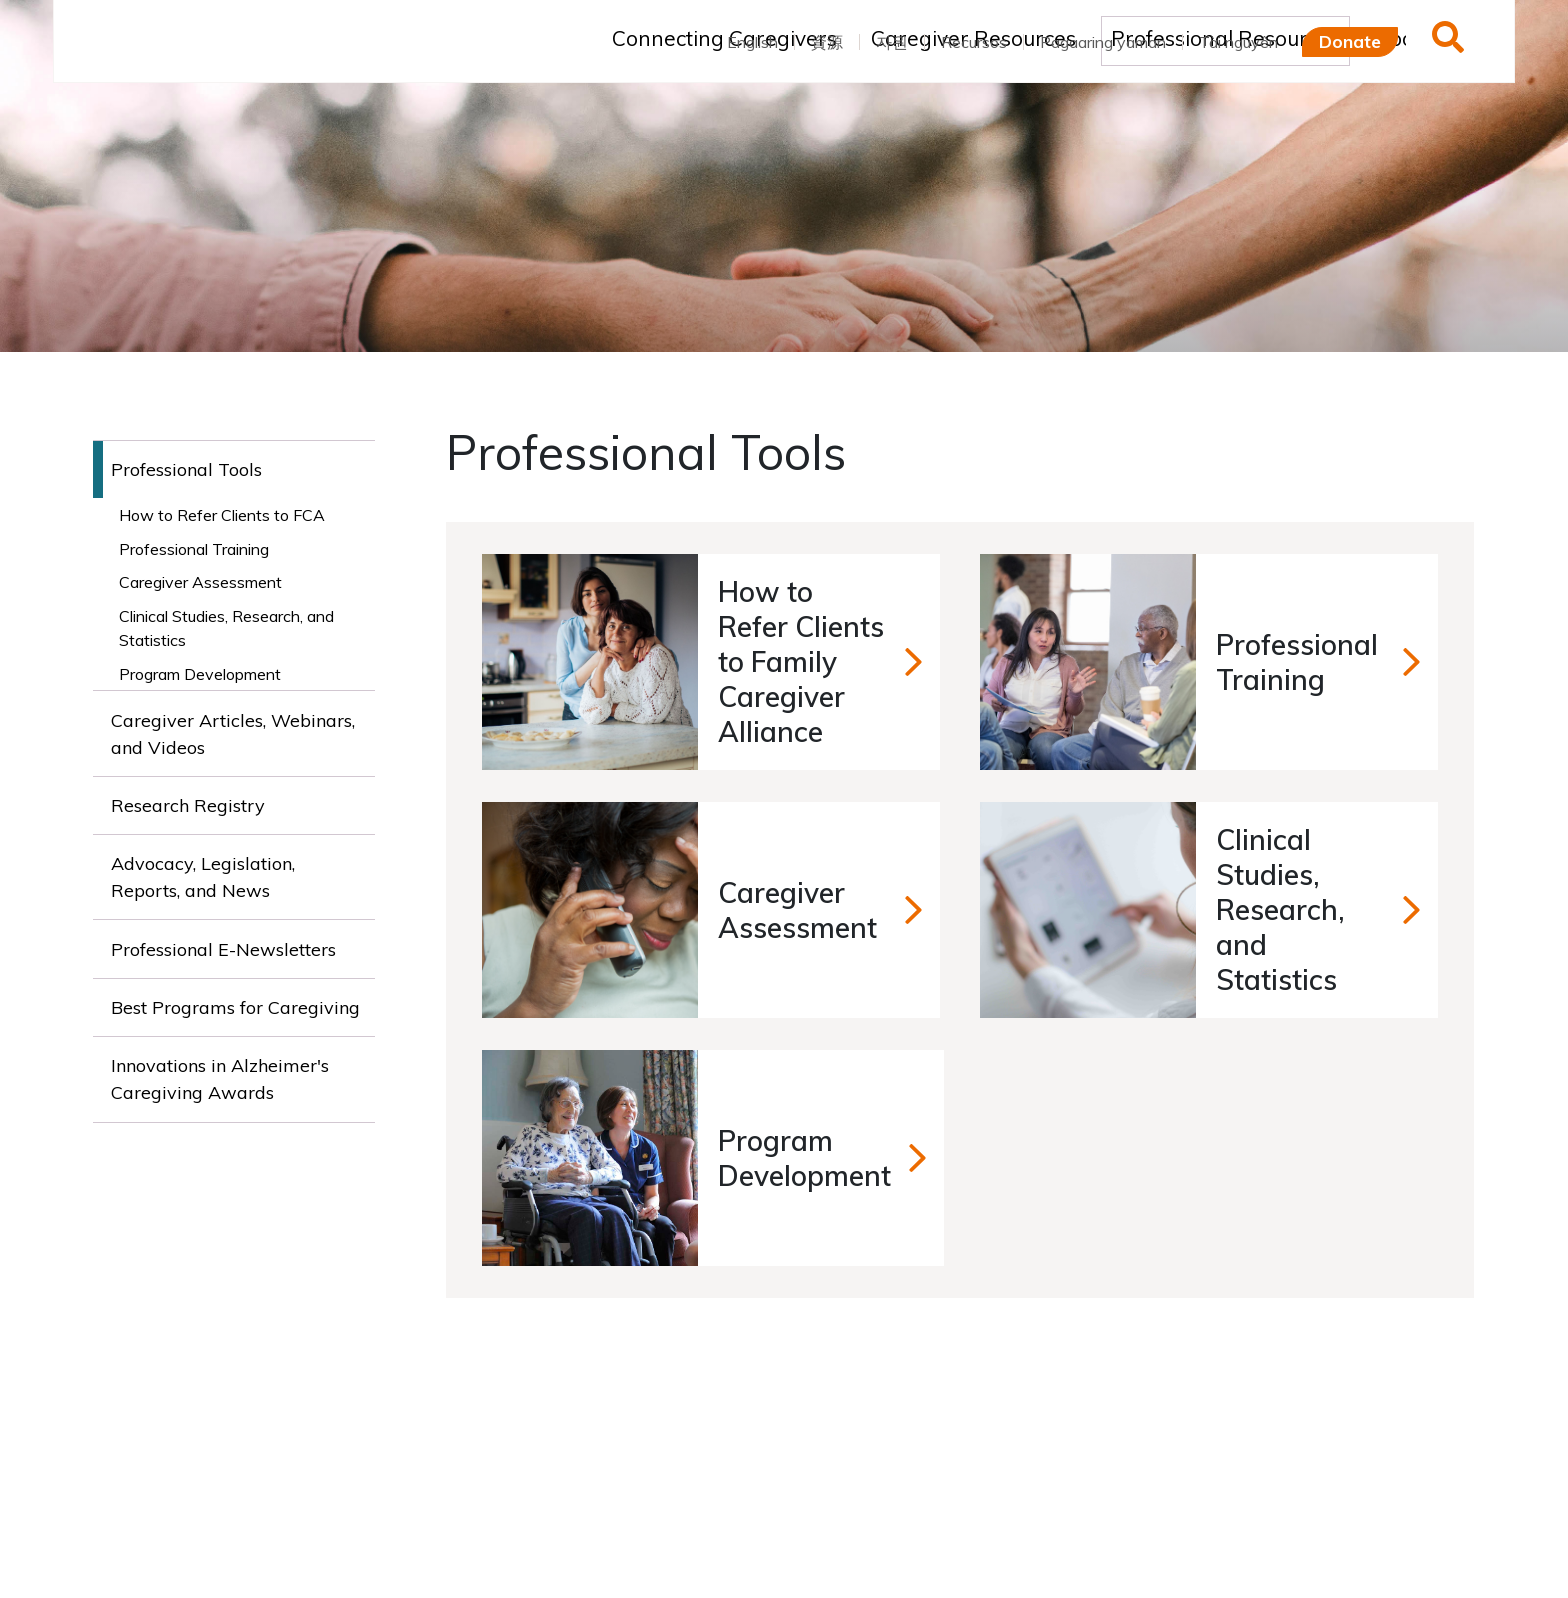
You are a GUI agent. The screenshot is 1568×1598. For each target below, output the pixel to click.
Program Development (200, 674)
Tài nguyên (1238, 42)
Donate (1350, 41)
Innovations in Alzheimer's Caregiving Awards (220, 1079)
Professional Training (194, 549)
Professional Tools (186, 469)
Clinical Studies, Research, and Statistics (226, 628)
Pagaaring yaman (1103, 42)
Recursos (974, 42)
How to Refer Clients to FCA (222, 515)
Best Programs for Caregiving (235, 1007)
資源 (827, 42)
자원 (892, 42)
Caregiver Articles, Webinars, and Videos (233, 734)
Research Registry (188, 805)
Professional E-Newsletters (223, 949)
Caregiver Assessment (200, 582)
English (752, 42)
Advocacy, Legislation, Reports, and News (203, 877)
